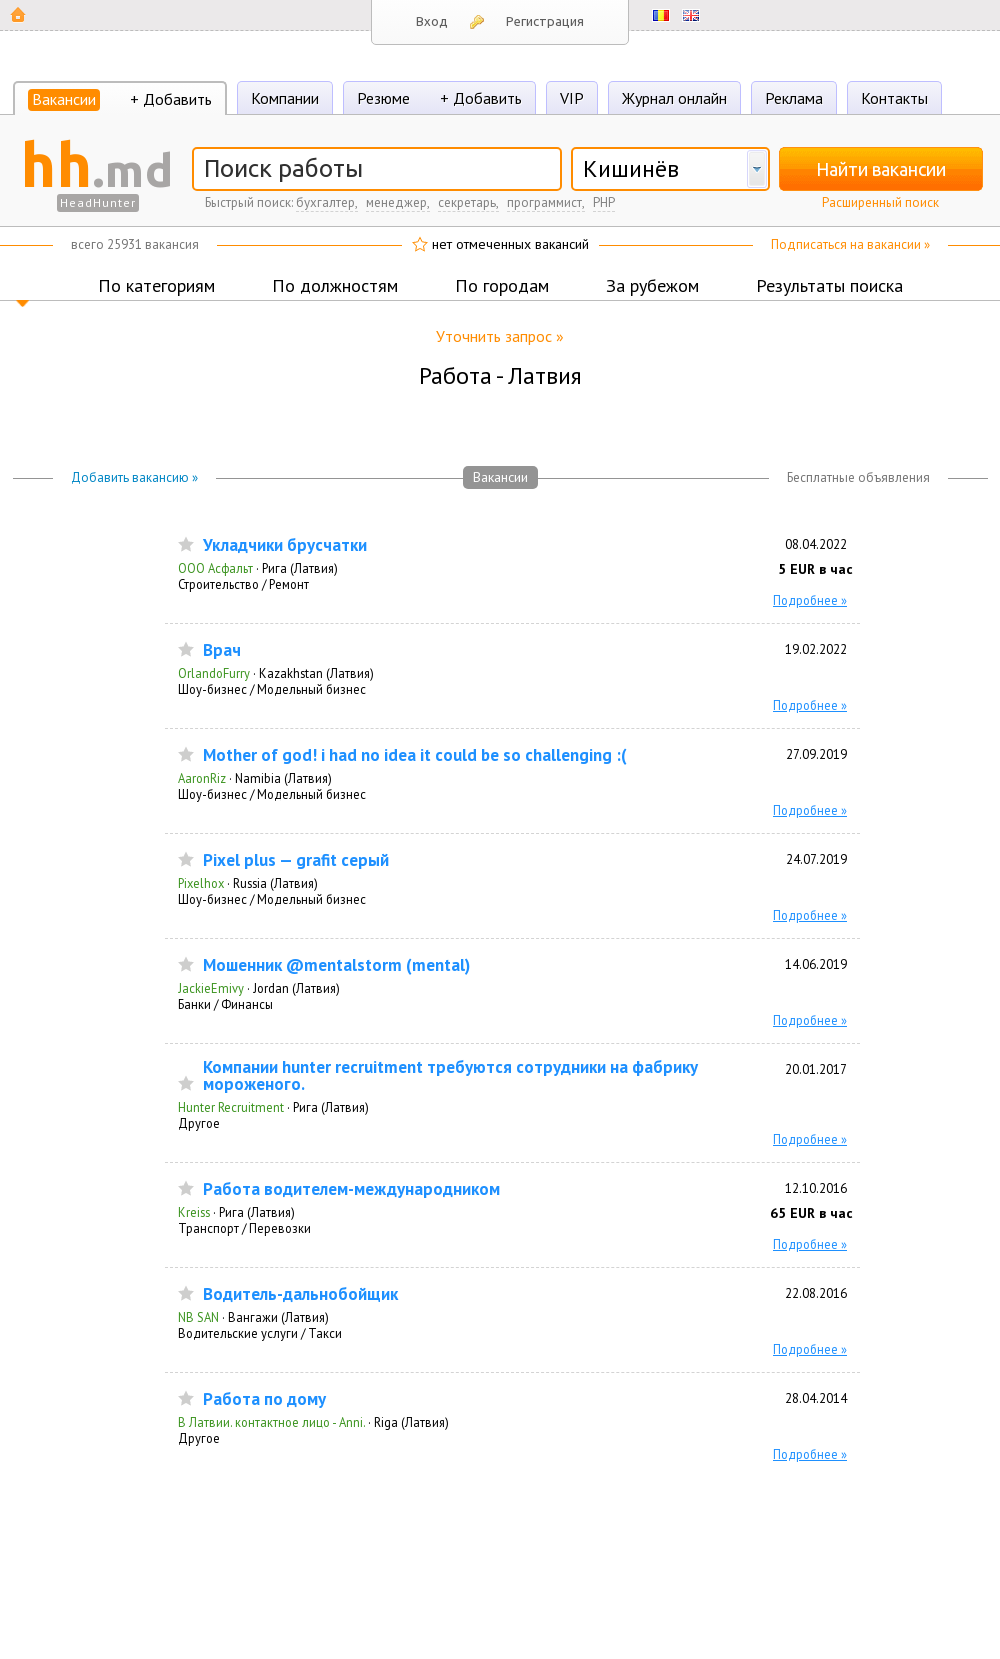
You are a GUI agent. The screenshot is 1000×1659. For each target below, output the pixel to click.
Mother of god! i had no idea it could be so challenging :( (415, 755)
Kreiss (194, 1212)
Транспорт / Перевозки (244, 1228)
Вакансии (64, 99)
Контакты (894, 98)
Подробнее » (810, 600)
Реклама (794, 98)
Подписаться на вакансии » (850, 244)
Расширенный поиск (880, 202)
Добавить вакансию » (134, 477)
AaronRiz (202, 778)
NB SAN (198, 1317)
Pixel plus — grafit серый (296, 860)
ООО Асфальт (215, 568)
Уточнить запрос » (500, 336)
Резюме (383, 98)
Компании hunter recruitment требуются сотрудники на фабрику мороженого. (450, 1076)
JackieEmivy (211, 988)
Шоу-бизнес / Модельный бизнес (272, 689)
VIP (572, 98)
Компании (285, 98)
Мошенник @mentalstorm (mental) (336, 965)
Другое (199, 1123)
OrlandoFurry (214, 673)
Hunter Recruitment (231, 1107)
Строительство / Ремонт (243, 584)
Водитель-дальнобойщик (300, 1294)
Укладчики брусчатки (285, 545)
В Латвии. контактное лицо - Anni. (271, 1422)
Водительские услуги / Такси (260, 1333)
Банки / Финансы (225, 1004)
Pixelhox (201, 883)
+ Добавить (171, 99)
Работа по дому (264, 1399)
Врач (222, 650)
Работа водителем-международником (351, 1189)
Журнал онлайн (674, 98)
